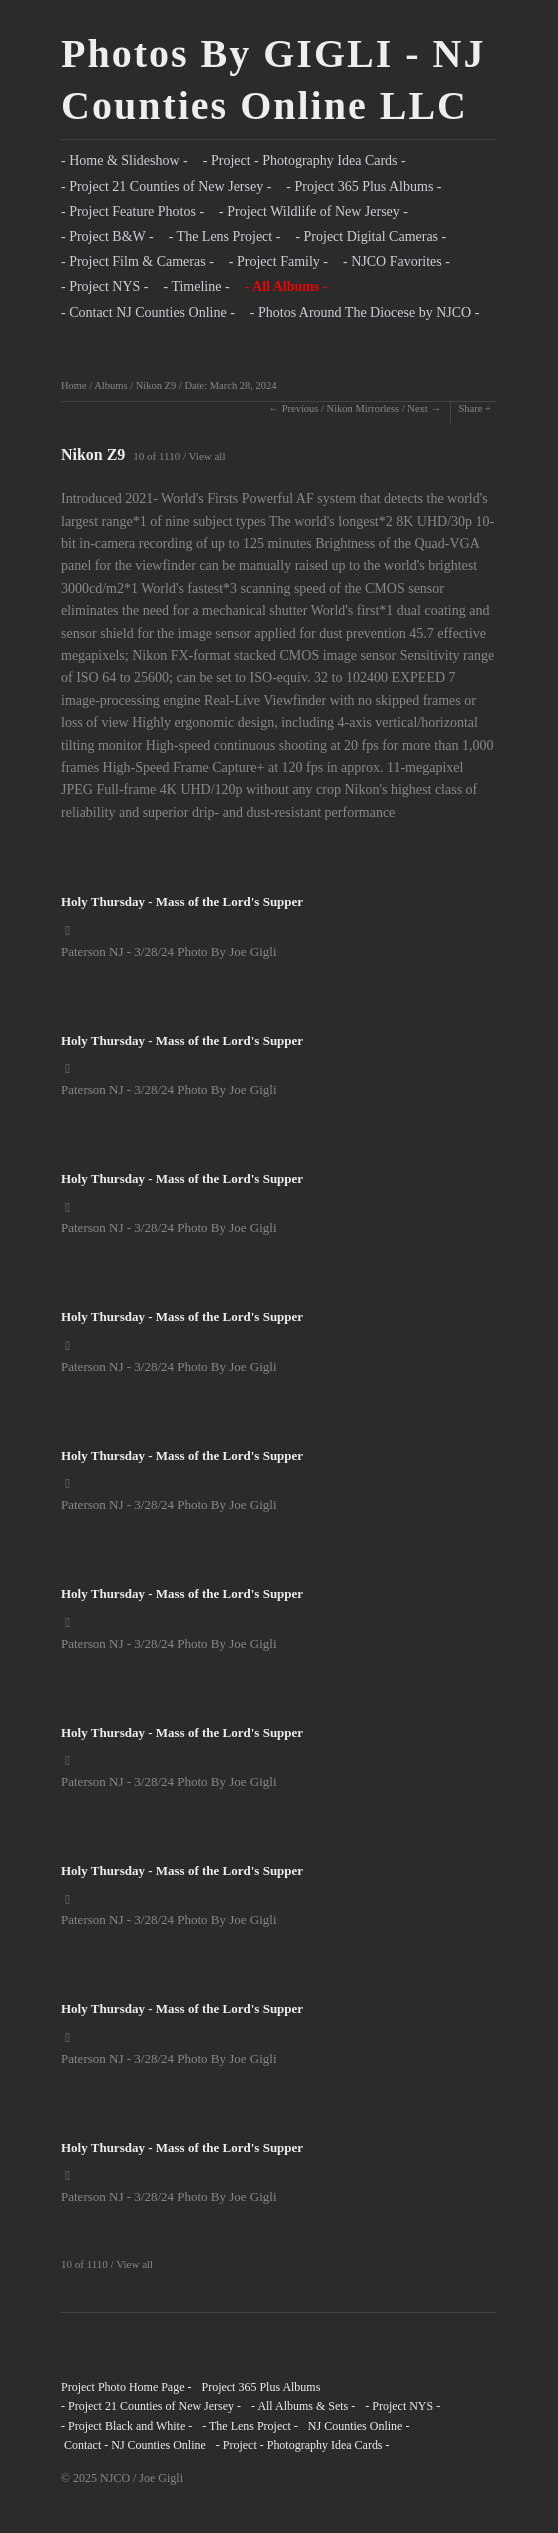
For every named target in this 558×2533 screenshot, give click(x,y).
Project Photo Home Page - (126, 2387)
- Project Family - (278, 261)
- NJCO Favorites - (396, 261)
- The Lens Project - (225, 236)
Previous (300, 408)
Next (417, 408)
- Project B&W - (107, 236)
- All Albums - (286, 286)
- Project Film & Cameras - (137, 261)
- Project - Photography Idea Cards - (304, 160)
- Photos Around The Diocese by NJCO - (365, 312)
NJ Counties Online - (359, 2426)
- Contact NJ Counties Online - (148, 312)
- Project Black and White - (126, 2426)
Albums (110, 385)
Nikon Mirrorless (363, 408)
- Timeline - (197, 286)
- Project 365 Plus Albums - (363, 186)
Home (74, 385)
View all (207, 456)
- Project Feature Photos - (132, 211)
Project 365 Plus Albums (260, 2387)
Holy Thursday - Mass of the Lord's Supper (182, 901)
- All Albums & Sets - (303, 2406)
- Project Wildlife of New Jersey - (313, 211)
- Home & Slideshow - (124, 160)
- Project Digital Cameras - (370, 236)
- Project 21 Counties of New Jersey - (166, 186)
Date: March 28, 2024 (230, 385)
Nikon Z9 (156, 385)
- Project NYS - (105, 286)
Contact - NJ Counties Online (133, 2445)
